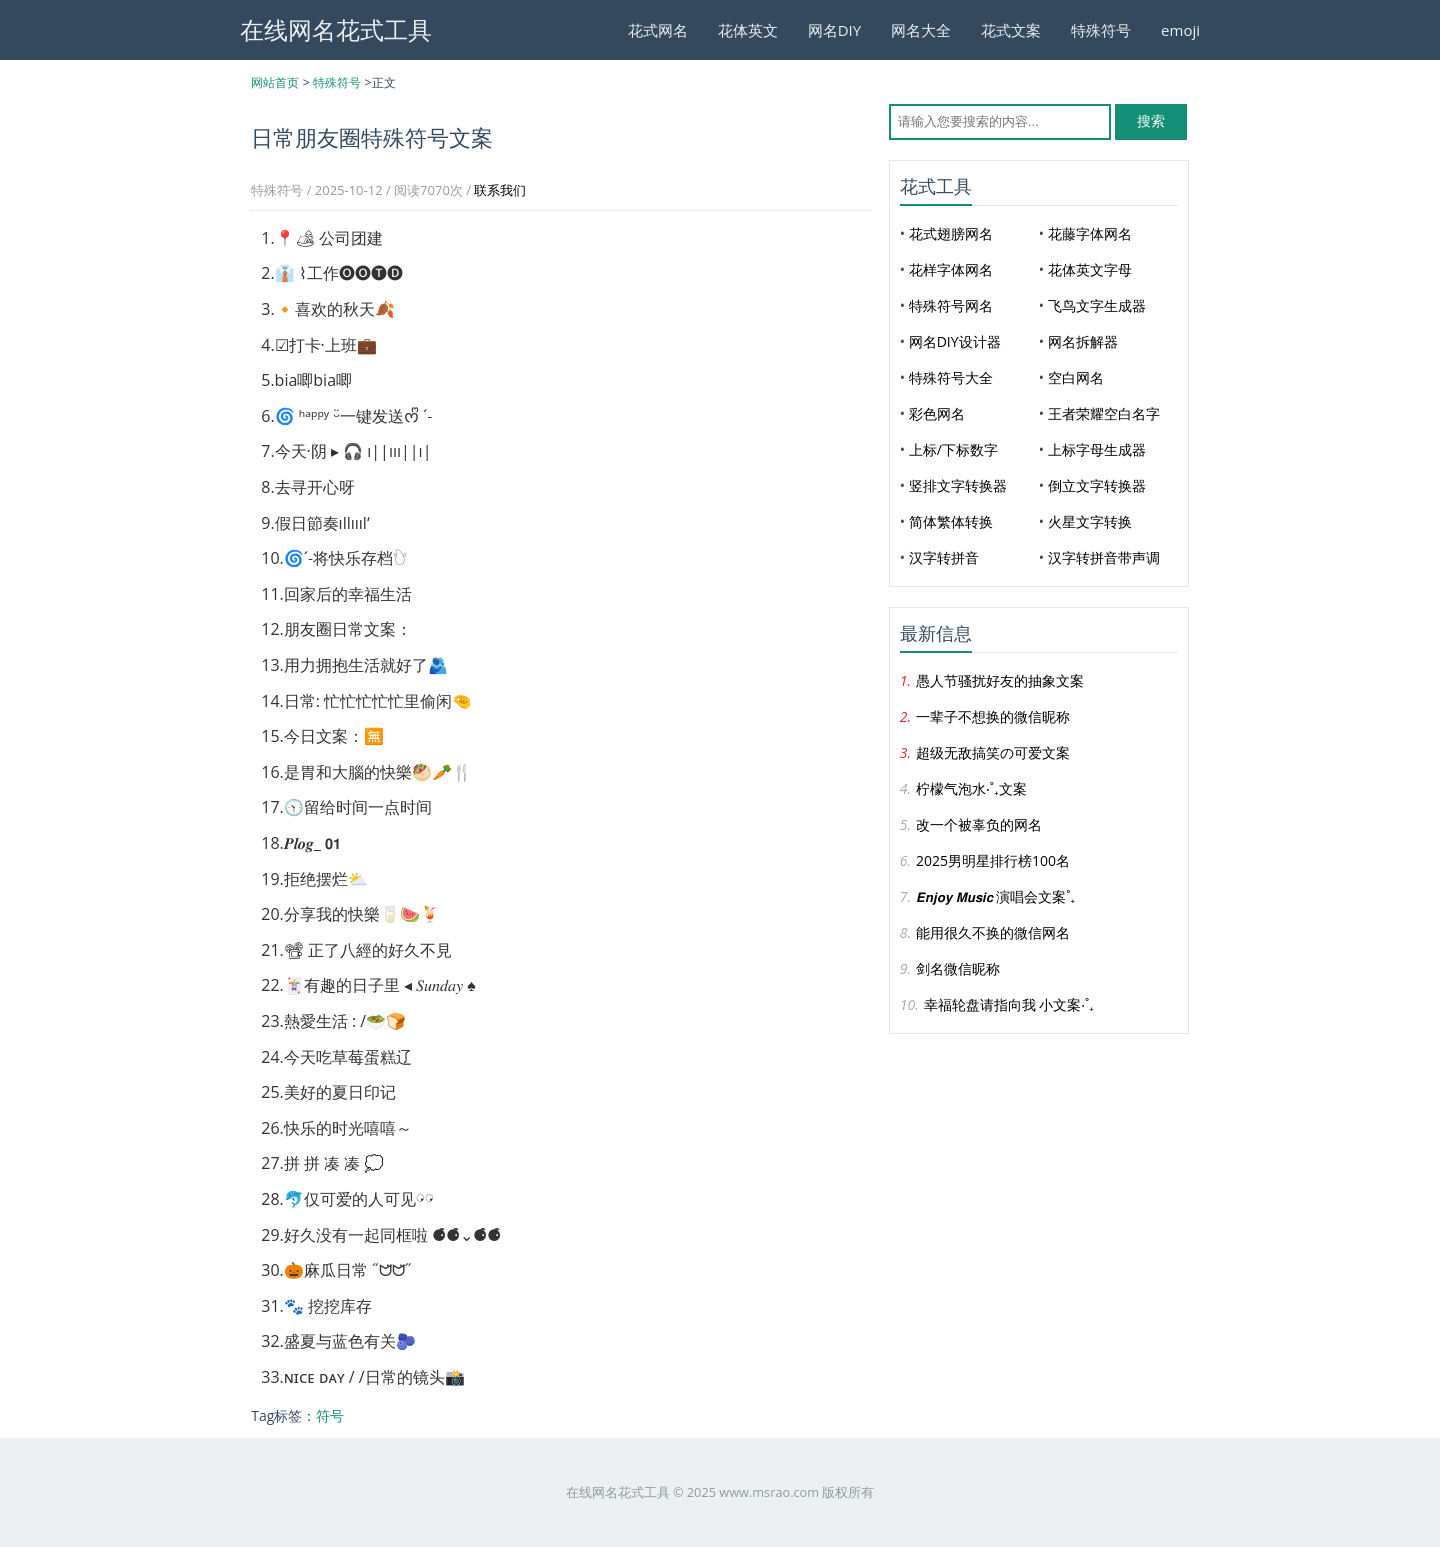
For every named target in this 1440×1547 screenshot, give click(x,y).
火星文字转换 (1090, 521)
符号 (330, 1415)
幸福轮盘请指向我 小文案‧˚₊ (1009, 1004)
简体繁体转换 (951, 521)
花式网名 (658, 30)
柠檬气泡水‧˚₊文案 (971, 788)
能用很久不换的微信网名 (993, 932)
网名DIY (834, 30)
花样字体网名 (951, 269)
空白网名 (1076, 377)
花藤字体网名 (1090, 233)
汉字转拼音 (944, 557)
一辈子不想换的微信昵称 (993, 716)
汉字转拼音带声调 (1104, 557)
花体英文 (748, 30)
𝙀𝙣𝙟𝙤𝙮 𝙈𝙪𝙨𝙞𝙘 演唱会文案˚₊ (995, 896)
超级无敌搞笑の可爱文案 (993, 752)
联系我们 (500, 190)
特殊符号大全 (951, 377)
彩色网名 (937, 413)
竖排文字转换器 (958, 485)
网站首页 (275, 82)
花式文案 (1011, 30)
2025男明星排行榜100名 (993, 860)
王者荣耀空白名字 (1104, 413)
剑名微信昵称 (958, 968)
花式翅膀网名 (951, 233)
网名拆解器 (1083, 341)
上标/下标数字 (953, 449)
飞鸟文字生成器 (1097, 305)
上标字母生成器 (1097, 449)
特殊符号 (1101, 30)
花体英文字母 (1090, 269)
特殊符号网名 (951, 305)
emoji (1180, 30)
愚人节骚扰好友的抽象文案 (1000, 680)
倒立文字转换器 (1097, 485)
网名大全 (921, 30)
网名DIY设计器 (955, 341)
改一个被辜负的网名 (979, 824)
